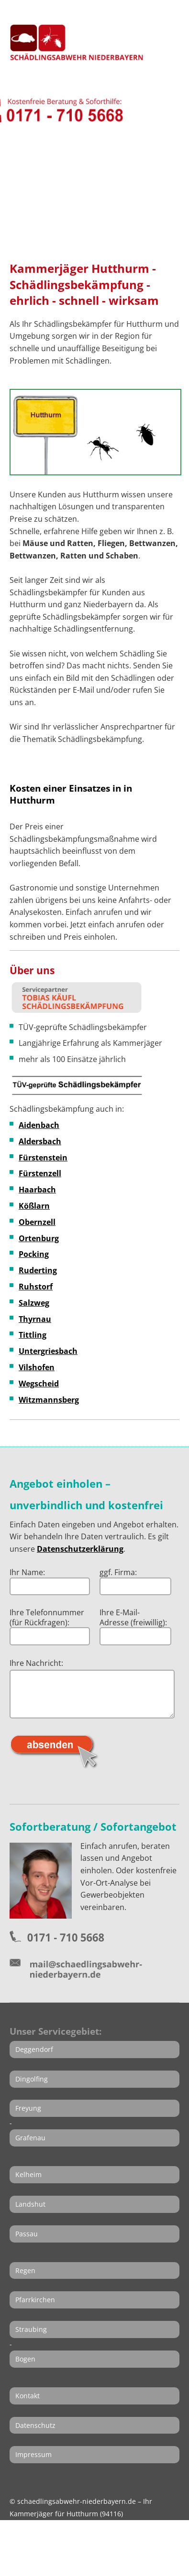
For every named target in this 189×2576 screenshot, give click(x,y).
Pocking (34, 1254)
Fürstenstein (43, 1157)
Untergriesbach (48, 1351)
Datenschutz (35, 2425)
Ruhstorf (36, 1286)
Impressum (33, 2454)
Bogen (25, 2358)
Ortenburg (39, 1238)
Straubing (31, 2329)
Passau (26, 2233)
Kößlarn (34, 1206)
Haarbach (37, 1189)
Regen (25, 2270)
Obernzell (37, 1222)
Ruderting (38, 1270)
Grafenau (30, 2137)
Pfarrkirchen (35, 2299)
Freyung (28, 2108)
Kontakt (27, 2395)
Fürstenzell (40, 1173)
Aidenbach (39, 1125)
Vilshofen (37, 1367)
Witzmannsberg (49, 1400)
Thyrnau (35, 1319)
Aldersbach (40, 1141)
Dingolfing (31, 2078)
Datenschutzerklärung (80, 1549)
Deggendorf (34, 2049)
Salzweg (34, 1303)
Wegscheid (39, 1383)
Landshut (30, 2204)
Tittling (32, 1335)
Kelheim (28, 2174)
